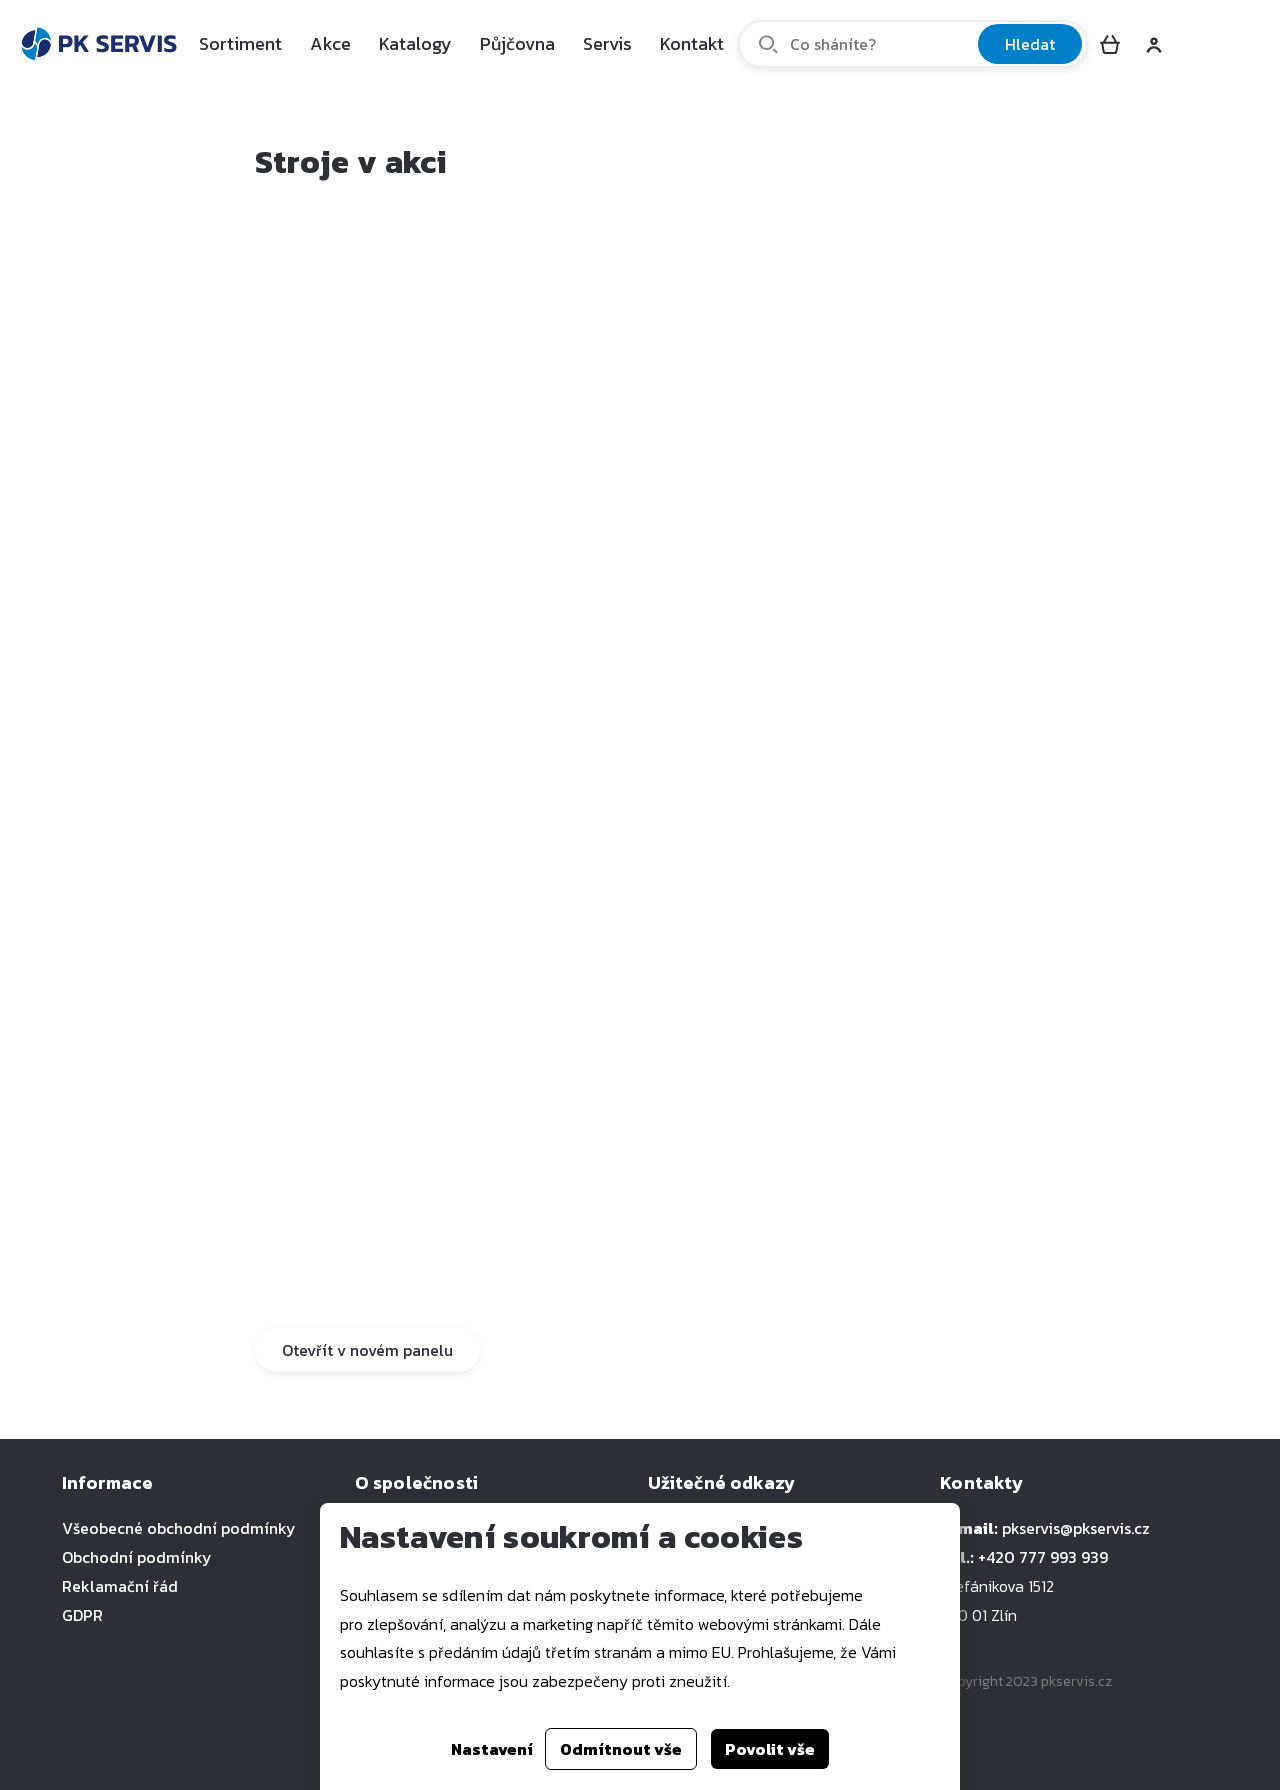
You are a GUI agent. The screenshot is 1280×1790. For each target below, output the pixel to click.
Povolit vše (770, 1749)
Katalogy (415, 43)
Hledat (1030, 44)
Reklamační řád (120, 1586)
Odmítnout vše (621, 1749)
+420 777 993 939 (1043, 1557)
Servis (607, 43)
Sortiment (240, 43)
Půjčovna (517, 43)
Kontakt (692, 43)
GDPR (82, 1615)
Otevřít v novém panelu (367, 1350)
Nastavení (492, 1749)
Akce (330, 43)
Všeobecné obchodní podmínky (179, 1528)
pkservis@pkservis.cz (1076, 1528)
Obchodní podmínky (137, 1557)
